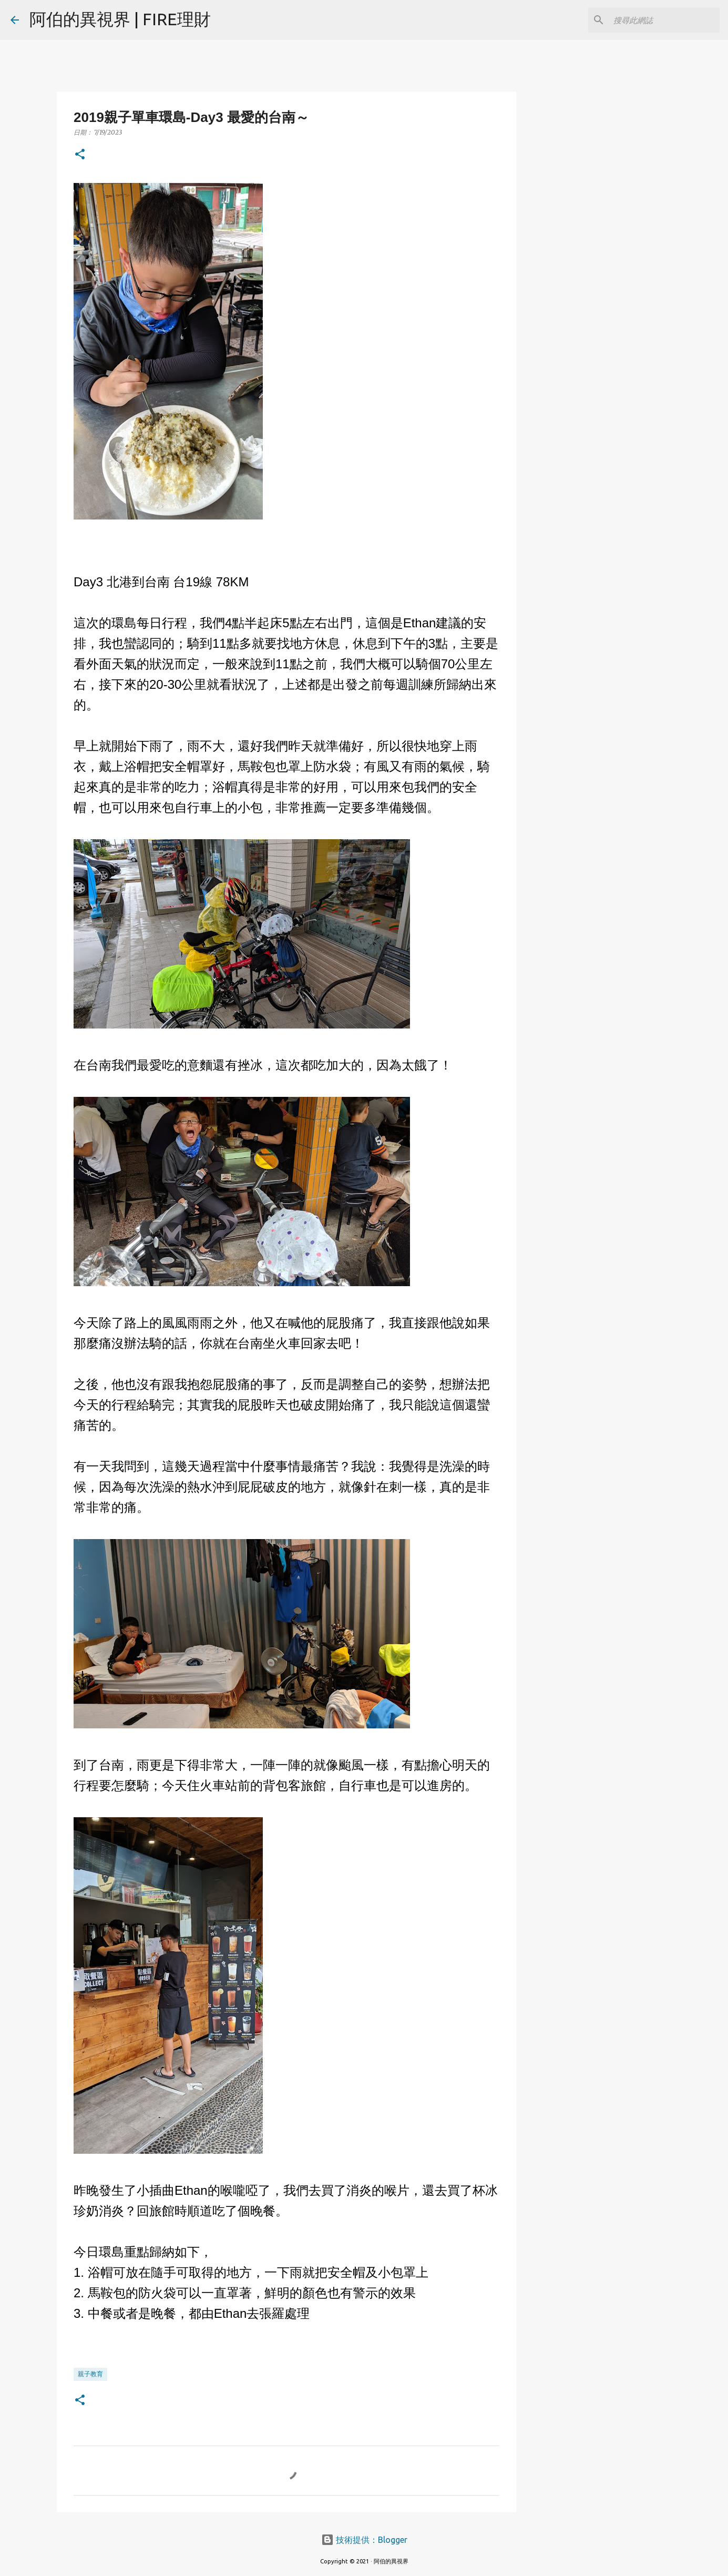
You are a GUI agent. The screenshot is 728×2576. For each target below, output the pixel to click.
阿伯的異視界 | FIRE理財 (120, 18)
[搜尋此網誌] (664, 20)
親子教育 (90, 2373)
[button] (80, 155)
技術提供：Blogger (364, 2539)
